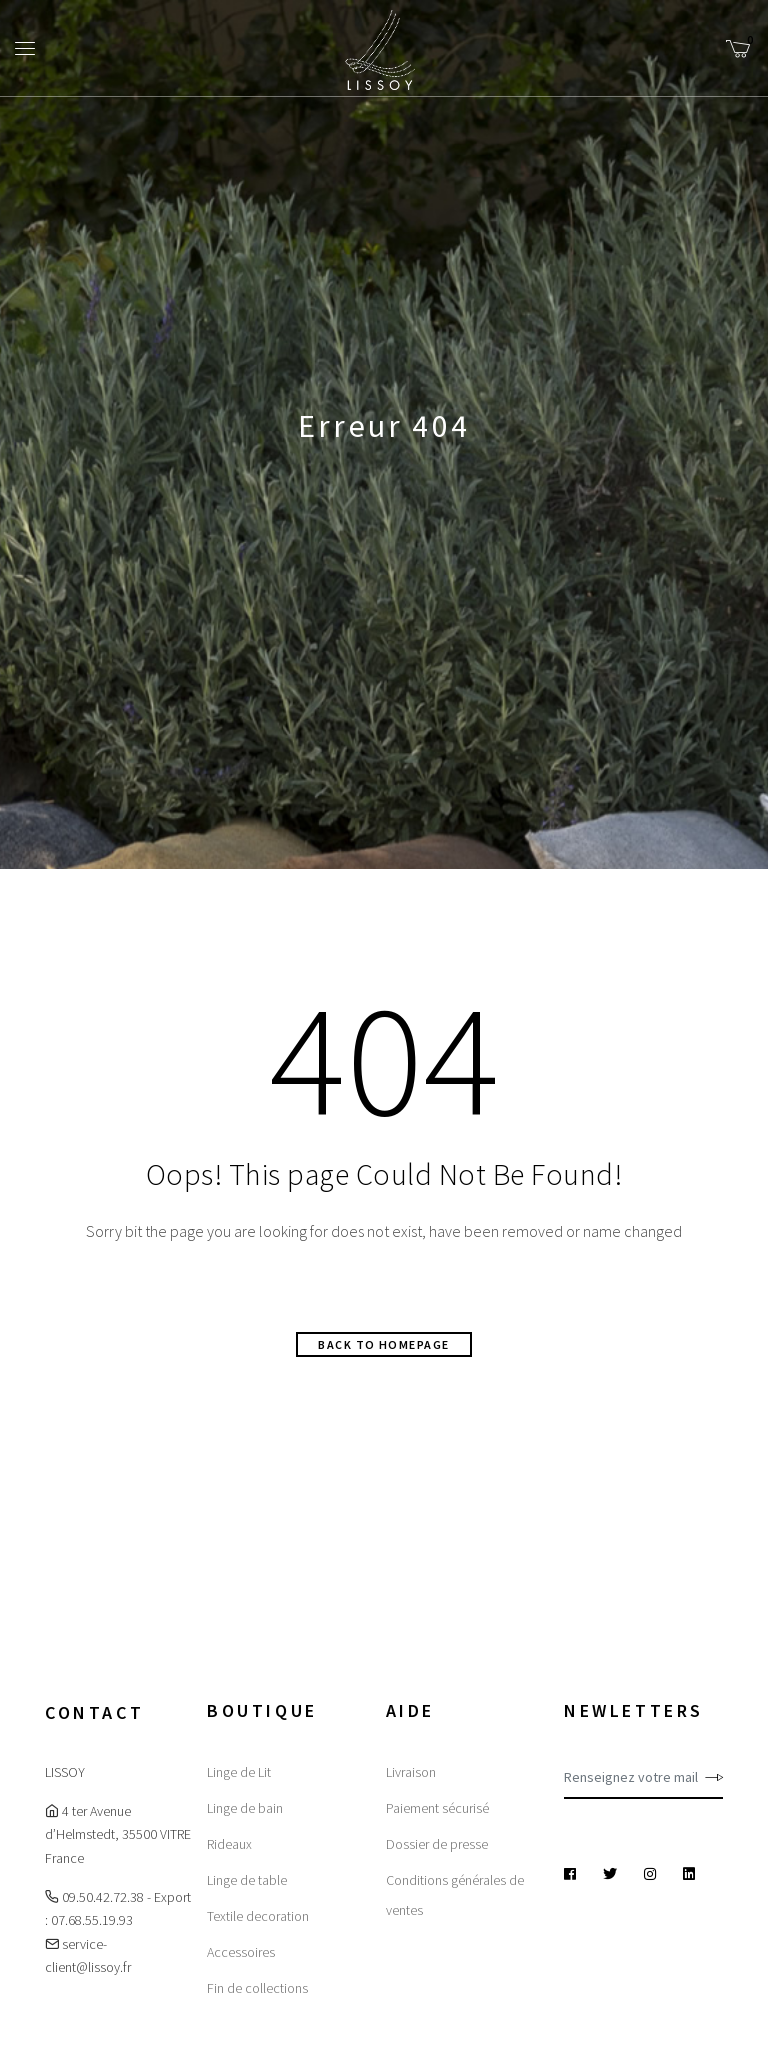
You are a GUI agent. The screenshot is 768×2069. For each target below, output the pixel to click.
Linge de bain (245, 1808)
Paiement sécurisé (437, 1808)
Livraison (411, 1772)
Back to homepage (383, 1344)
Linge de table (247, 1880)
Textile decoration (258, 1916)
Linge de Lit (239, 1772)
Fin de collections (257, 1988)
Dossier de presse (437, 1844)
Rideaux (229, 1844)
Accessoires (241, 1952)
